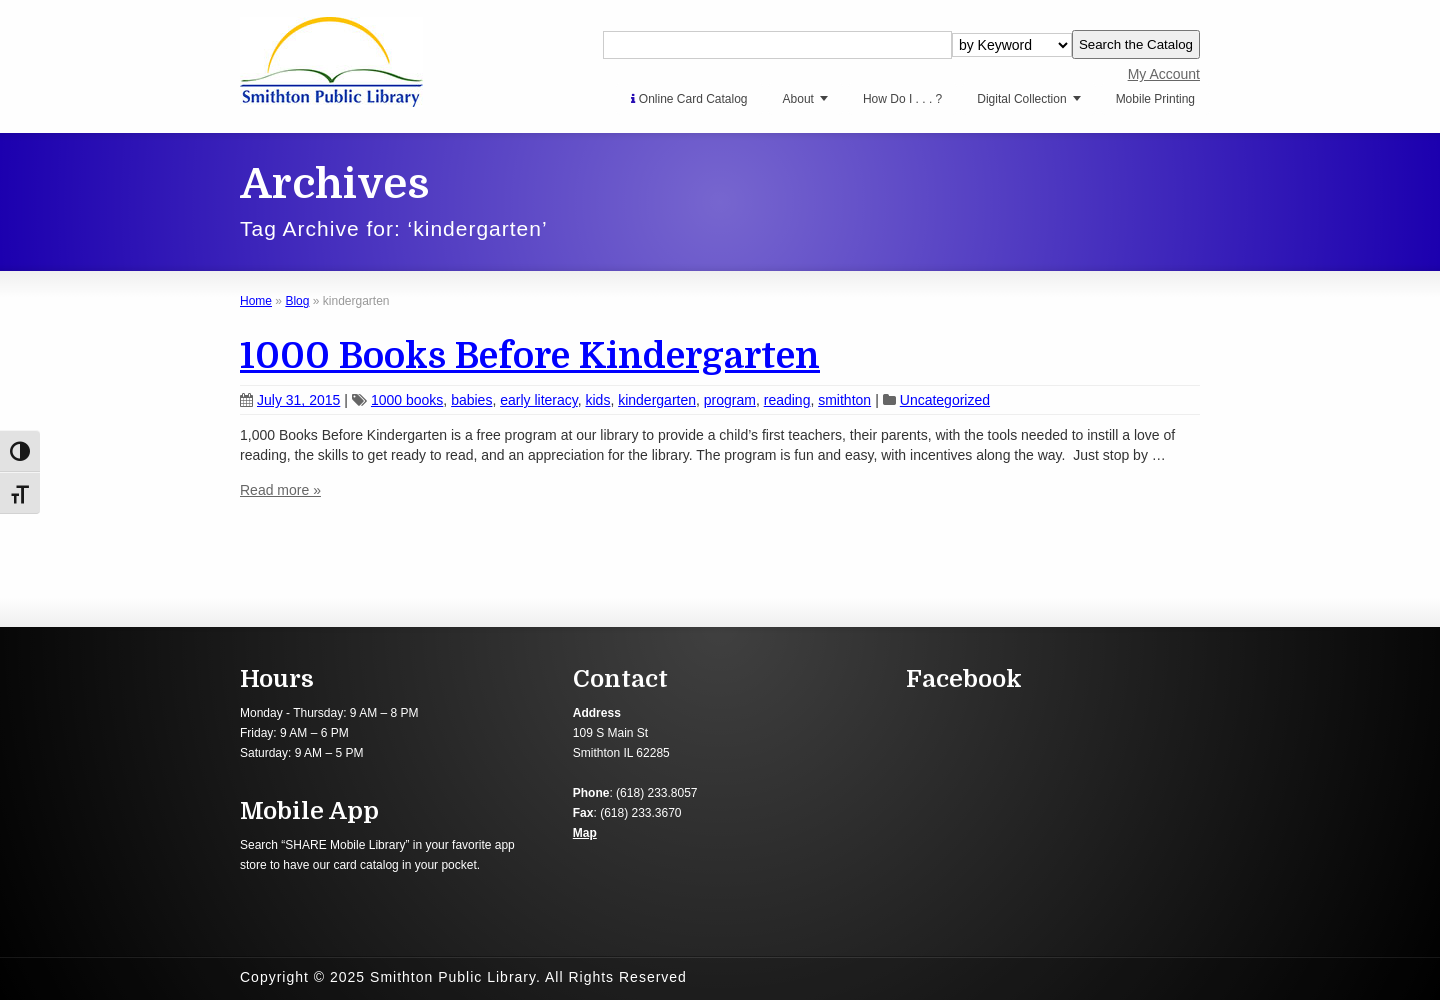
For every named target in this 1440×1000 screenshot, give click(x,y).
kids (598, 400)
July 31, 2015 (290, 400)
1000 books (407, 400)
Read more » (280, 490)
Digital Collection (1021, 99)
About (798, 99)
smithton (844, 400)
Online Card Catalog (689, 99)
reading (787, 400)
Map (585, 833)
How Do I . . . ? (902, 99)
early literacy (539, 400)
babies (471, 400)
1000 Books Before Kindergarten (530, 356)
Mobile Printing (1155, 99)
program (730, 400)
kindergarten (657, 400)
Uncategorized (945, 400)
